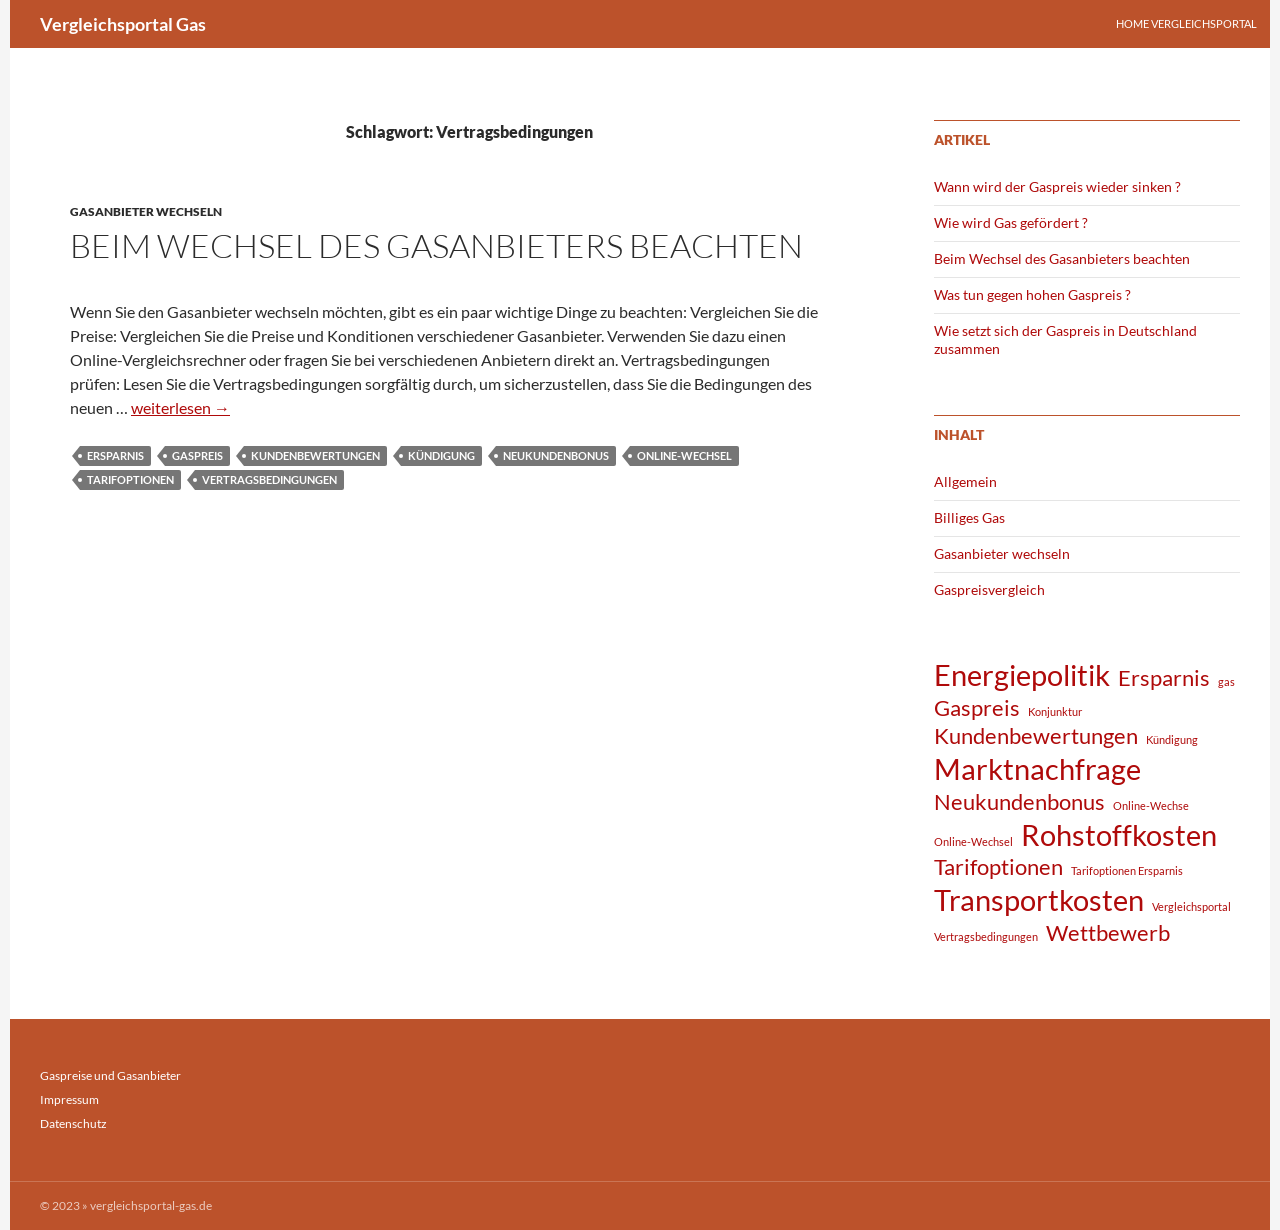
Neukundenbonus (556, 455)
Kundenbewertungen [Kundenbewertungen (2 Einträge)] (1036, 735)
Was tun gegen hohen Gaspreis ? (1032, 294)
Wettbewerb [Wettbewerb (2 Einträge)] (1108, 932)
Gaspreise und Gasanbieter (110, 1075)
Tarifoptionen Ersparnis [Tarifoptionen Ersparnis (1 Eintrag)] (1127, 870)
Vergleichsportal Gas (123, 24)
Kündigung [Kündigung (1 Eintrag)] (1172, 739)
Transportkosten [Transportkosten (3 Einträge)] (1039, 899)
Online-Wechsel (684, 455)
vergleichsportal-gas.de (151, 1205)
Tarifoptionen (130, 479)
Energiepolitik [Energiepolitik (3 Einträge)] (1022, 674)
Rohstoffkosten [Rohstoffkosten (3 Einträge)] (1119, 834)
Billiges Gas (969, 517)
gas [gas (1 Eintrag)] (1226, 681)
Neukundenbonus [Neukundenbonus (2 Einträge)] (1019, 801)
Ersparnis (115, 455)
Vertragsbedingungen (269, 479)
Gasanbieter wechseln (146, 211)
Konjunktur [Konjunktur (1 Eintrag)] (1055, 711)
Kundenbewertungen (315, 455)
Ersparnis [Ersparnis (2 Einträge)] (1164, 677)
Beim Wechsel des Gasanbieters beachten (436, 245)
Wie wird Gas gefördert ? (1011, 222)
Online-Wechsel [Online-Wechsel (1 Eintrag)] (973, 841)
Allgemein (965, 481)
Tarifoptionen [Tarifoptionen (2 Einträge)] (998, 866)
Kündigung (441, 455)
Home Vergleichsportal (1186, 23)
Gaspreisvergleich (989, 589)
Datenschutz (73, 1123)
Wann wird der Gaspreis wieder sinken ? (1057, 186)
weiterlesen (180, 407)
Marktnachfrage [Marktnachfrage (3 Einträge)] (1037, 768)
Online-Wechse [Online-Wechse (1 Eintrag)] (1151, 805)
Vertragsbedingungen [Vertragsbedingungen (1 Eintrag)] (986, 936)
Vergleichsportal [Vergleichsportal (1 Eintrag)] (1191, 906)
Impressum (69, 1099)
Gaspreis (197, 455)
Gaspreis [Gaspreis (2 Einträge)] (977, 707)
